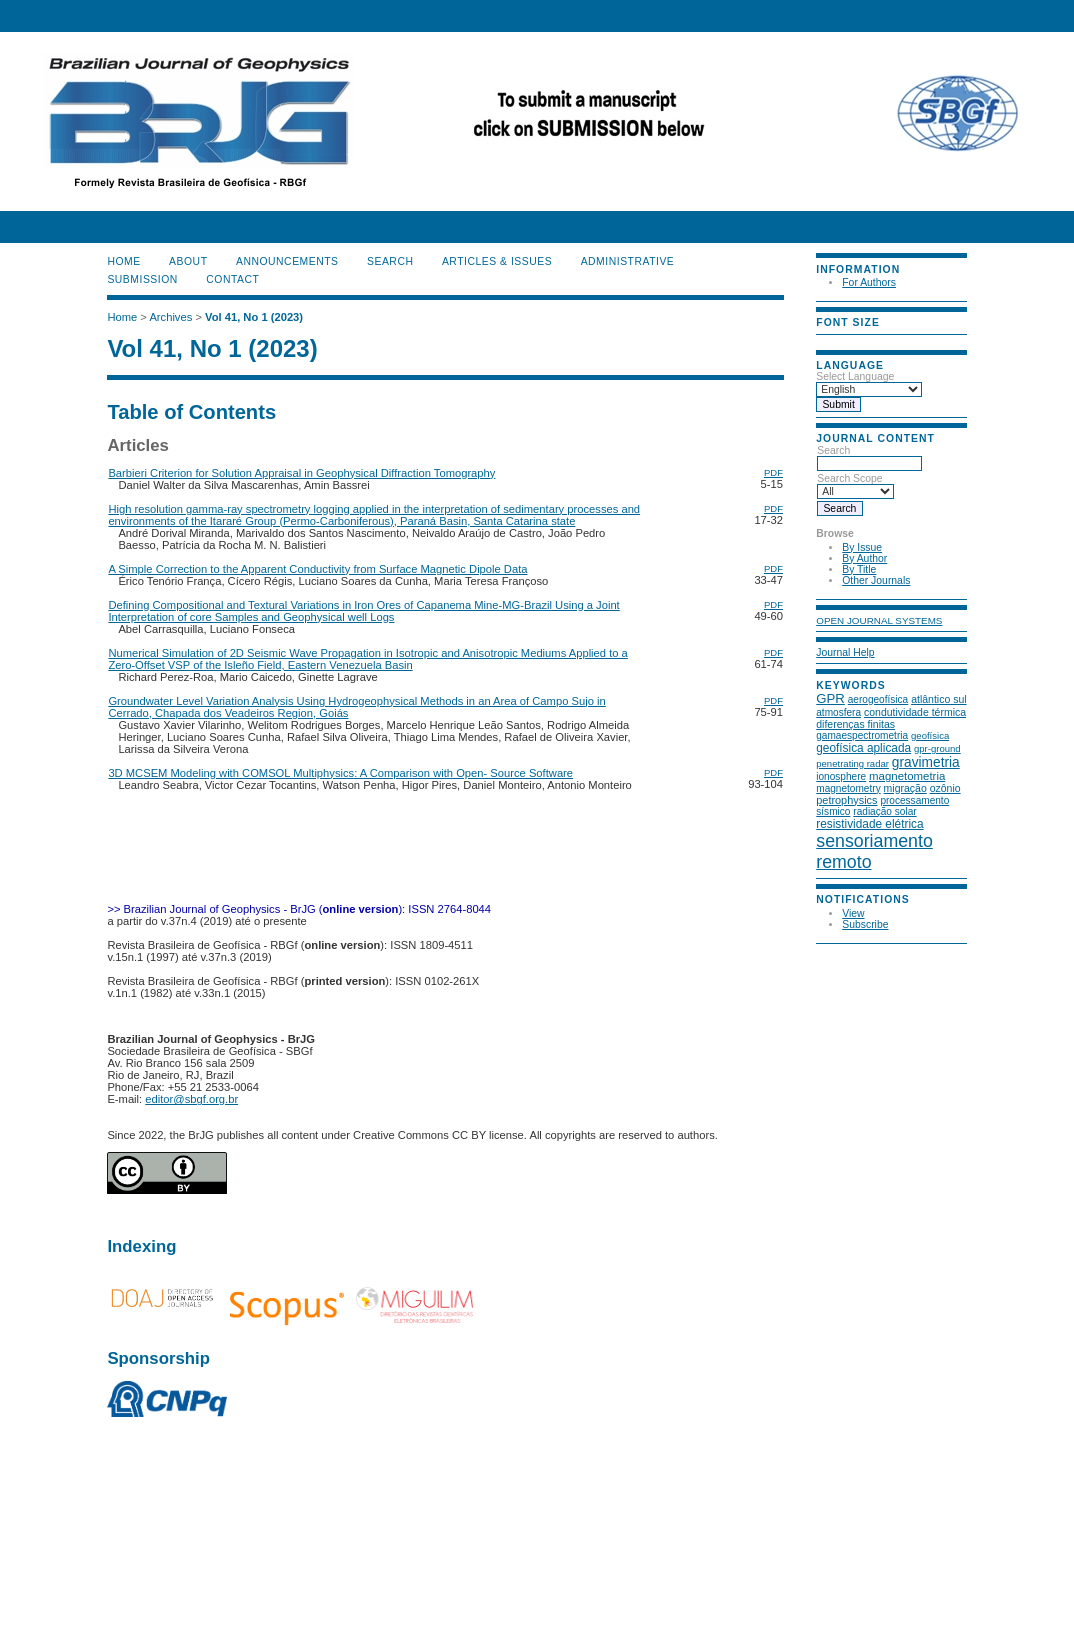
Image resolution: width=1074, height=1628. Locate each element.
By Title (859, 569)
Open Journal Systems (879, 620)
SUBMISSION (142, 279)
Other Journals (876, 580)
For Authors (869, 282)
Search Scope (855, 485)
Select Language (855, 376)
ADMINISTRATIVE (628, 261)
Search (869, 457)
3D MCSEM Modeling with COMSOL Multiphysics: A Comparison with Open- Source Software (340, 773)
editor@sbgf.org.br (191, 1099)
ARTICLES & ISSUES (497, 261)
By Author (864, 558)
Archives (170, 317)
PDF (773, 472)
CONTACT (232, 279)
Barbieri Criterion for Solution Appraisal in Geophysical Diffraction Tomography (301, 473)
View (853, 913)
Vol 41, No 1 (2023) (254, 317)
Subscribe (865, 924)
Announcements (287, 261)
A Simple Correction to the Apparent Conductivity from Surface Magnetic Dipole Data (317, 569)
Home (123, 261)
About (188, 261)
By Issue (862, 547)
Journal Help (845, 652)
